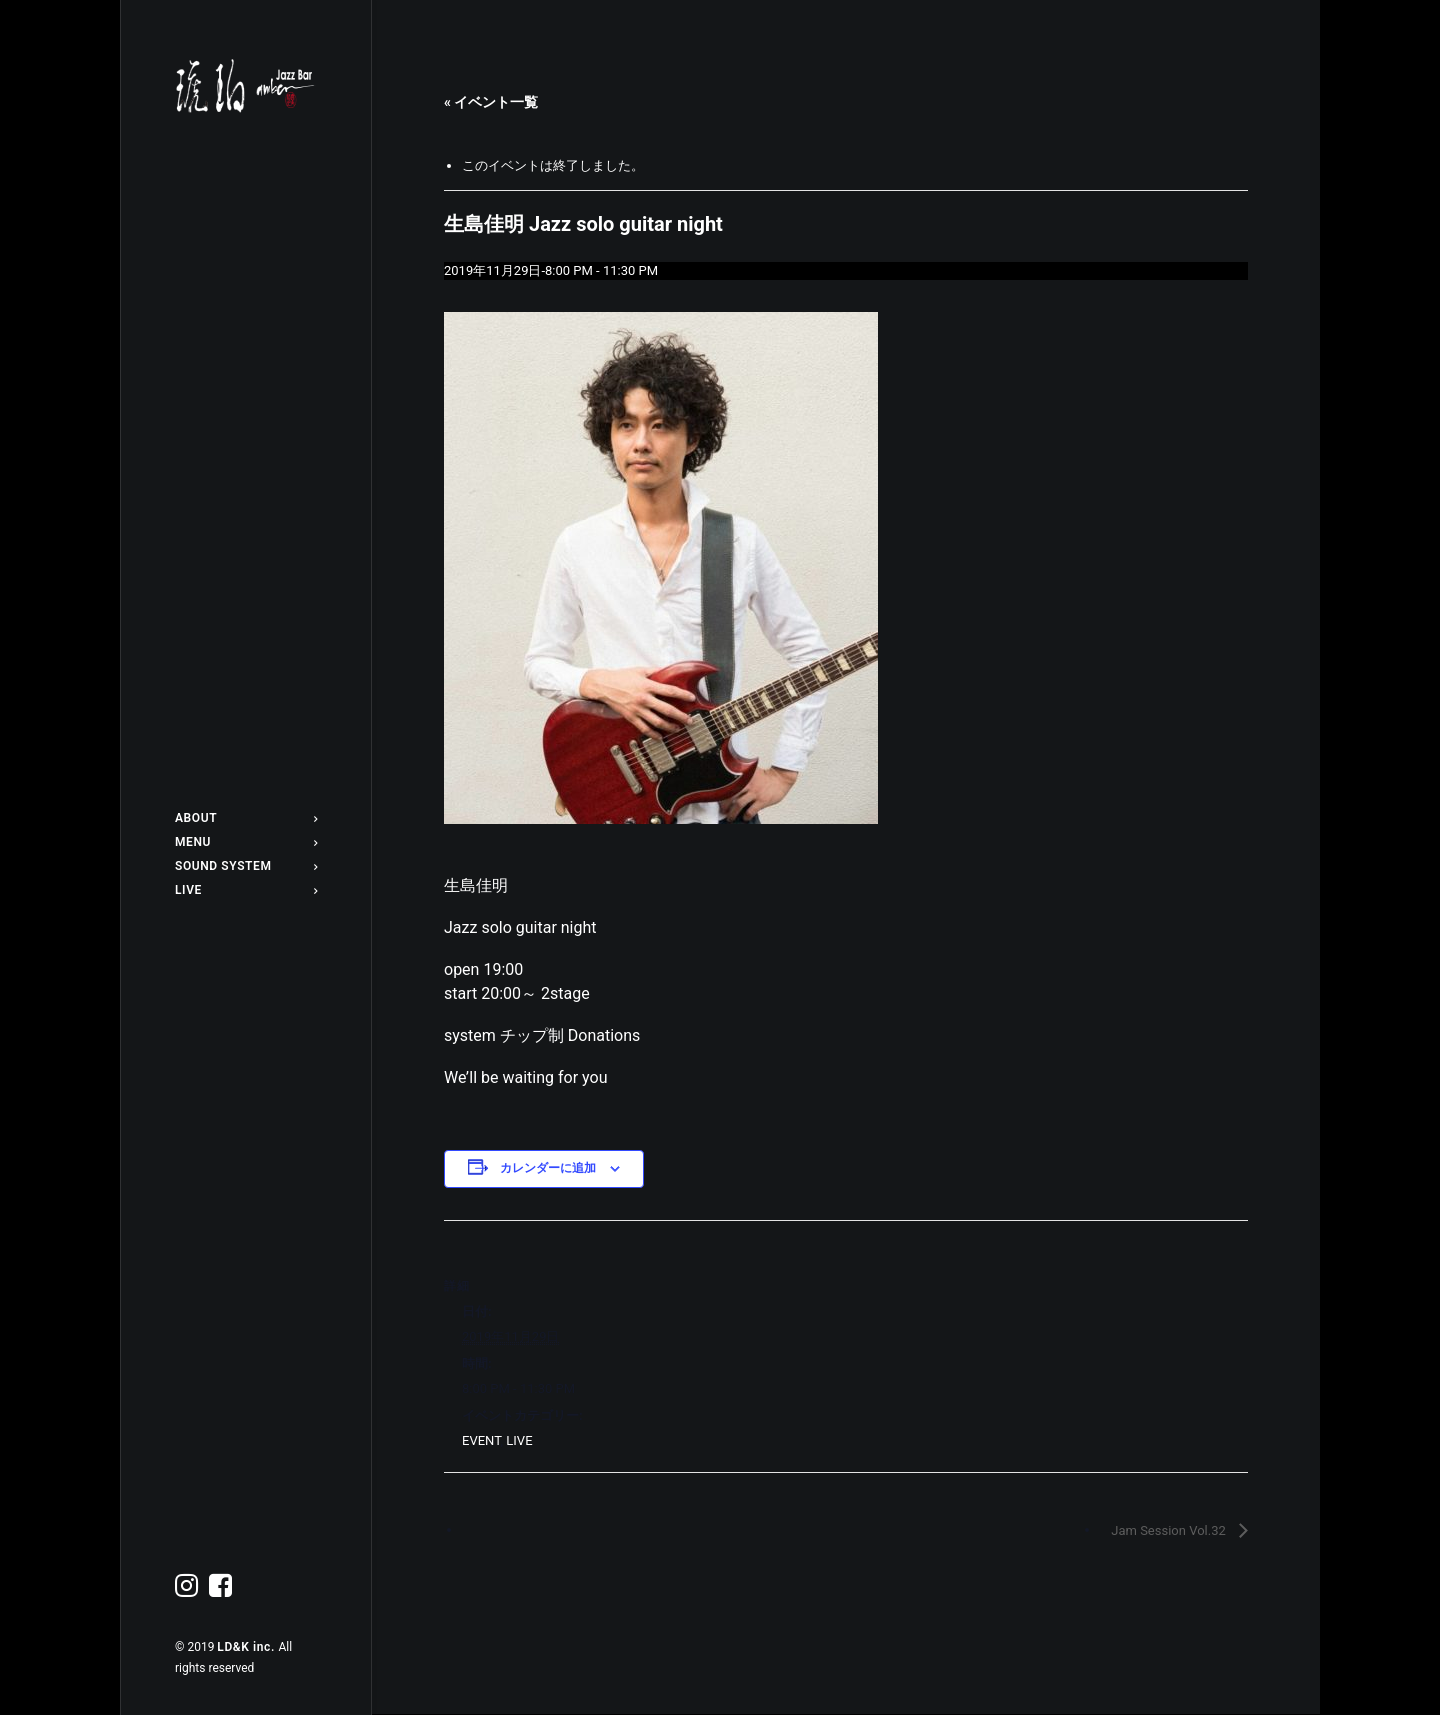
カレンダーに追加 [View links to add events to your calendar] (548, 1168)
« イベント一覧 (491, 102)
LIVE (246, 890)
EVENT (481, 1440)
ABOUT (246, 818)
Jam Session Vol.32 (1170, 1530)
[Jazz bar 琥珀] (246, 86)
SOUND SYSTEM (246, 866)
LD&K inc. (247, 1647)
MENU (246, 842)
